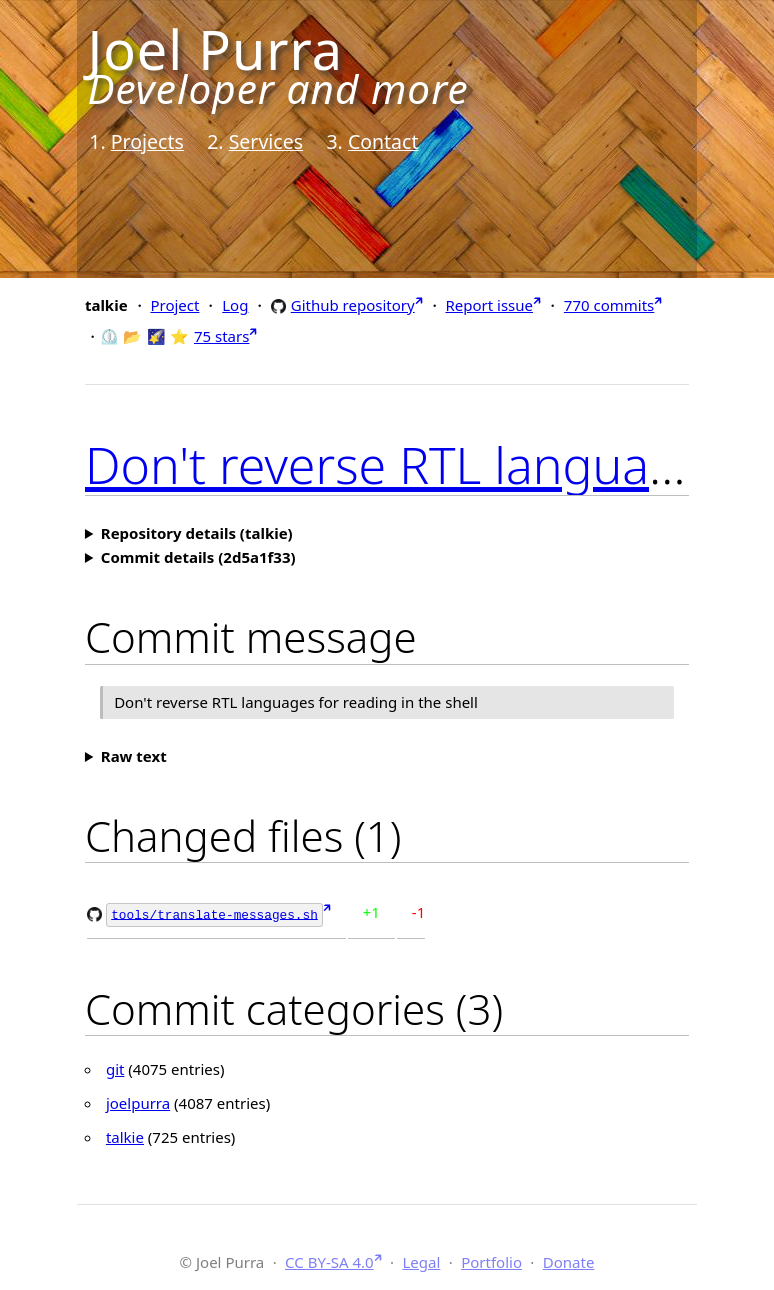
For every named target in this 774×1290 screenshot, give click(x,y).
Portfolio (491, 1260)
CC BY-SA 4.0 (329, 1260)
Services (266, 141)
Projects (147, 141)
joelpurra (138, 1102)
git (115, 1068)
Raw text (134, 756)
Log (235, 305)
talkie (125, 1136)
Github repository (353, 304)
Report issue (489, 305)
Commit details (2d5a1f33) (198, 557)
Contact (383, 141)
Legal (421, 1260)
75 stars (221, 336)
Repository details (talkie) (197, 533)
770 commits (609, 305)
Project (174, 305)
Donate (569, 1260)
